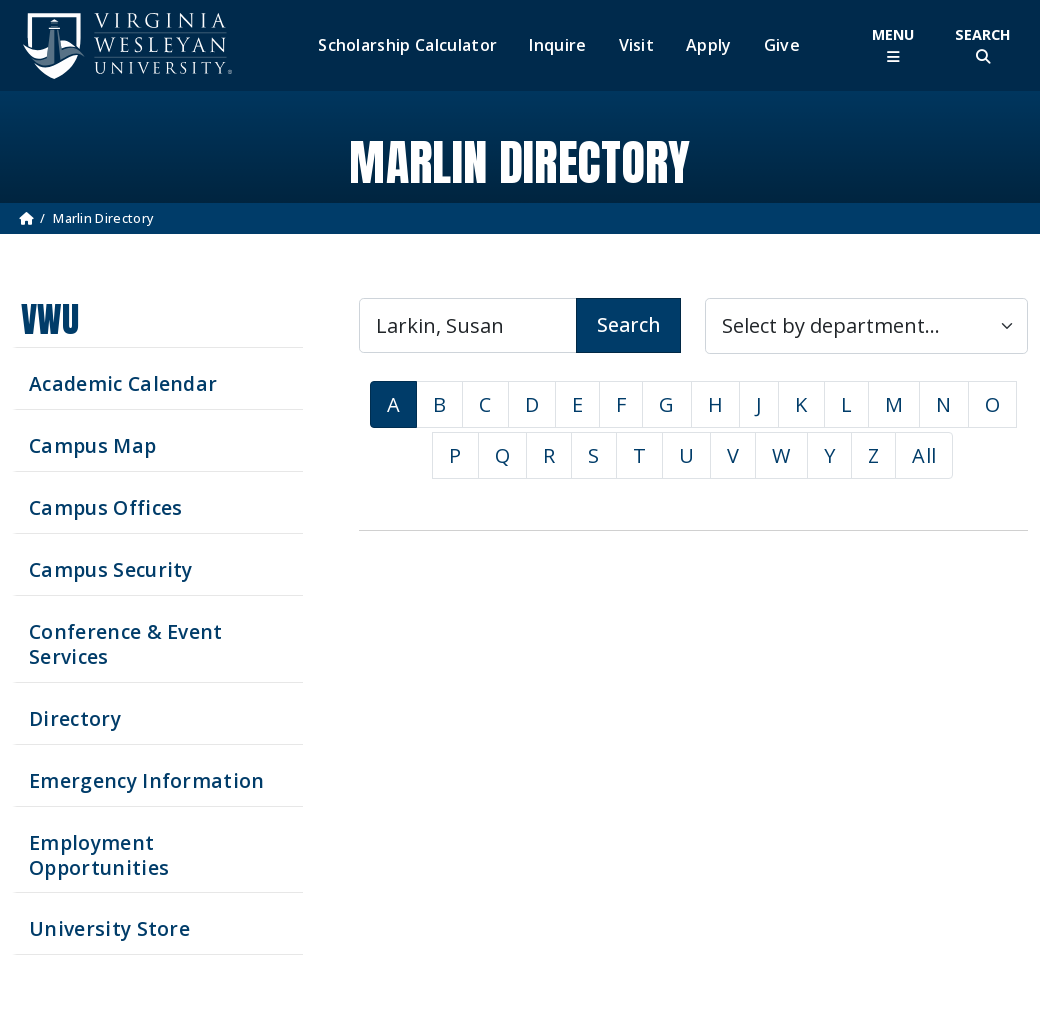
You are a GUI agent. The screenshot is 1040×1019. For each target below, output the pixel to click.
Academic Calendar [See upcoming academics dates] (123, 383)
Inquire (557, 45)
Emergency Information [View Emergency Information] (147, 780)
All (924, 455)
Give (782, 45)
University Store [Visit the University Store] (109, 928)
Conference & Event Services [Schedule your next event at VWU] (126, 644)
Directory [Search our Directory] (75, 718)
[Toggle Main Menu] (893, 45)
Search (628, 324)
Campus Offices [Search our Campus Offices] (105, 507)
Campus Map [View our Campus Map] (92, 445)
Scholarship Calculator (407, 45)
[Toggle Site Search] (983, 45)
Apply (709, 45)
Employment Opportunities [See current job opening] (99, 855)
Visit (637, 45)
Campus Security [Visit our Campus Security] (111, 569)
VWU (50, 319)
